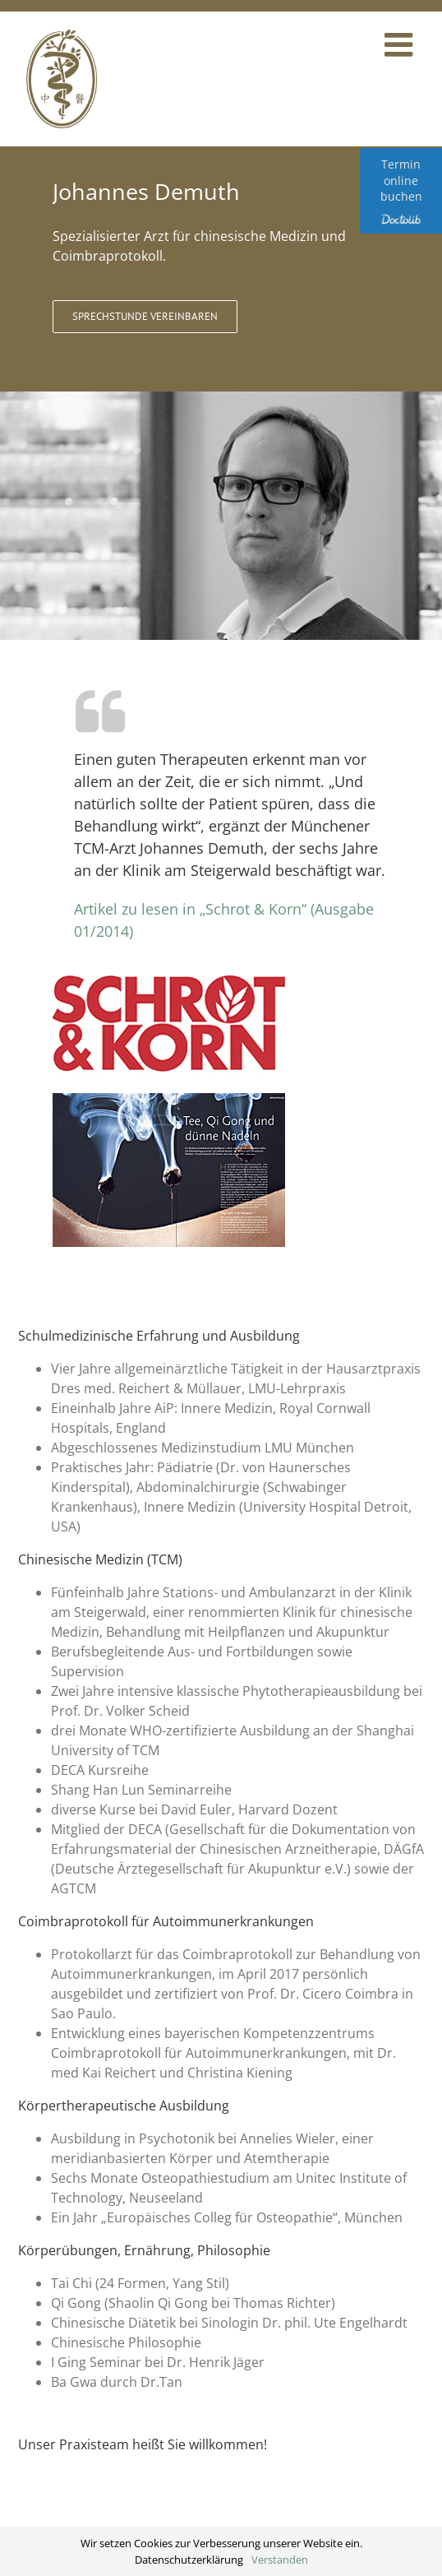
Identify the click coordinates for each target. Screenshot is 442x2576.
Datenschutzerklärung (189, 2559)
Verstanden (279, 2559)
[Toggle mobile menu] (400, 44)
